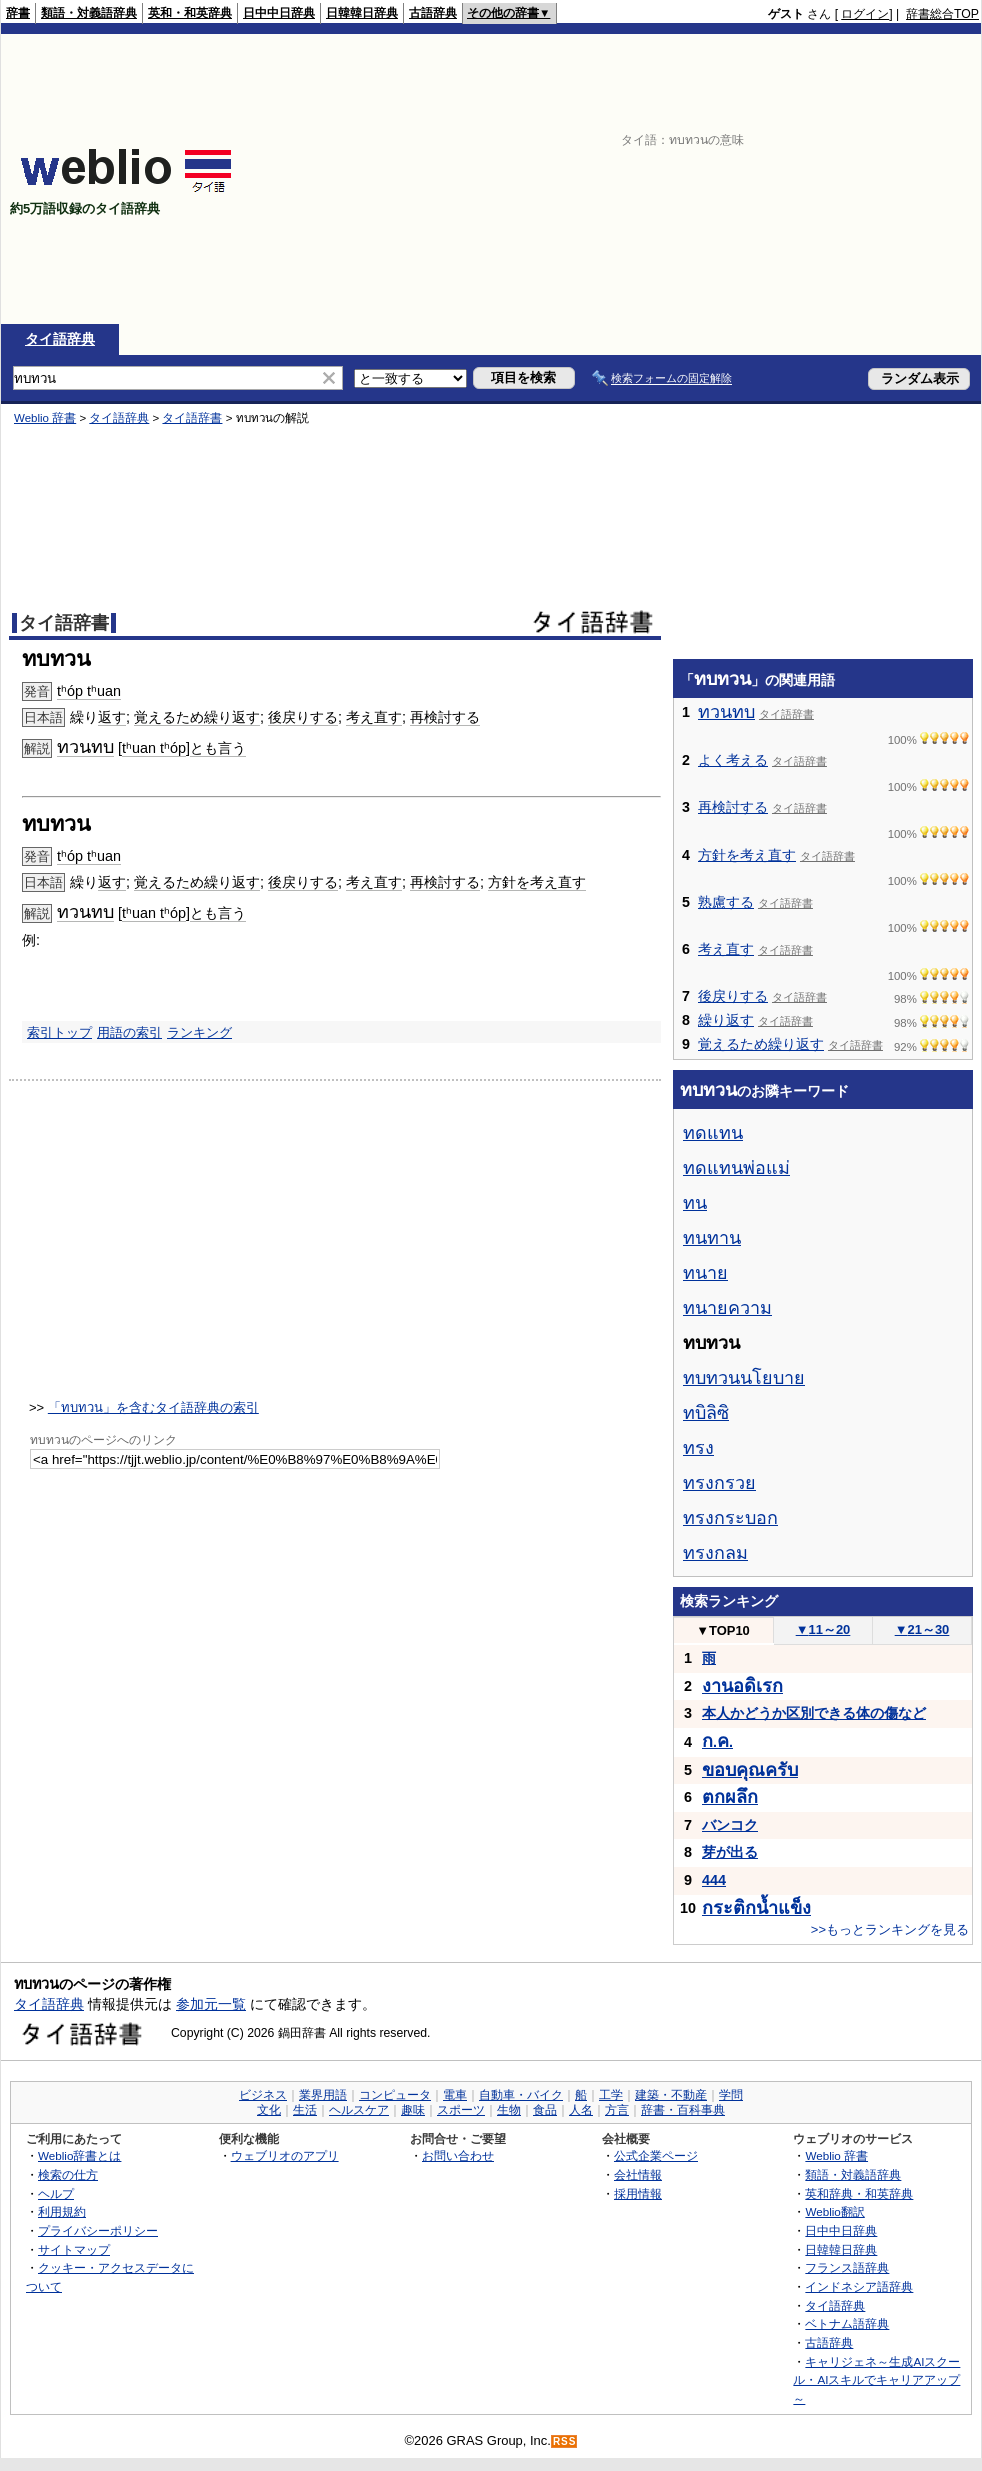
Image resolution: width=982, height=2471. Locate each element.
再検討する (445, 717)
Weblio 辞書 (45, 418)
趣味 (413, 2110)
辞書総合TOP (942, 14)
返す (112, 717)
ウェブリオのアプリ (285, 2155)
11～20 (823, 1629)
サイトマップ (74, 2249)
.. (717, 1742)
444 (714, 1880)
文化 (269, 2110)
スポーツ (461, 2110)
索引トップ (59, 1032)
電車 (455, 2095)
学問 (731, 2095)
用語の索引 (129, 1032)
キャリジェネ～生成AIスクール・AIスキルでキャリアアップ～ (876, 2380)
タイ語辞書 (192, 418)
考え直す (374, 717)
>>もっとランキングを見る (890, 1929)
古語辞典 (433, 13)
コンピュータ (395, 2095)
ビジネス (263, 2095)
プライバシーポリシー (98, 2230)
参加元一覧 (211, 2004)
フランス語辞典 (847, 2267)
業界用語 (323, 2095)
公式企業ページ (656, 2155)
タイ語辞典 (60, 339)
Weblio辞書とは (79, 2155)
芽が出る (730, 1852)
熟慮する (726, 902)
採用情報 (638, 2193)
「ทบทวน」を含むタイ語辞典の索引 (153, 1407)
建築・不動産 (671, 2095)
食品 (545, 2110)
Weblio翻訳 (834, 2211)
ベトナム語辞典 (847, 2323)
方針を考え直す (537, 882)
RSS (565, 2441)
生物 (509, 2110)
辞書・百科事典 (683, 2110)
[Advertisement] (720, 179)
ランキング (199, 1032)
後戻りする (303, 717)
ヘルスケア (359, 2110)
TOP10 (723, 1630)
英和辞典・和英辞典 (859, 2193)
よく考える (733, 760)
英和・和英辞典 (190, 13)
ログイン (865, 14)
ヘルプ (56, 2193)
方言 (617, 2110)
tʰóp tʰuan (89, 691)
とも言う (218, 748)
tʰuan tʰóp (154, 748)
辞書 (18, 13)
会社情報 (638, 2174)
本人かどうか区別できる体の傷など (814, 1713)
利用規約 (62, 2211)
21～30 (922, 1629)
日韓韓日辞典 (362, 13)
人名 (581, 2110)
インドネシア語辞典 (859, 2286)
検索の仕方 (68, 2174)
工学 (611, 2095)
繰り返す (726, 1020)
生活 (305, 2110)
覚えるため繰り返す (197, 717)
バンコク (730, 1825)
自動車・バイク (521, 2095)
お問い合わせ (458, 2155)
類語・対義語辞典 (89, 13)
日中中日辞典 (279, 13)
